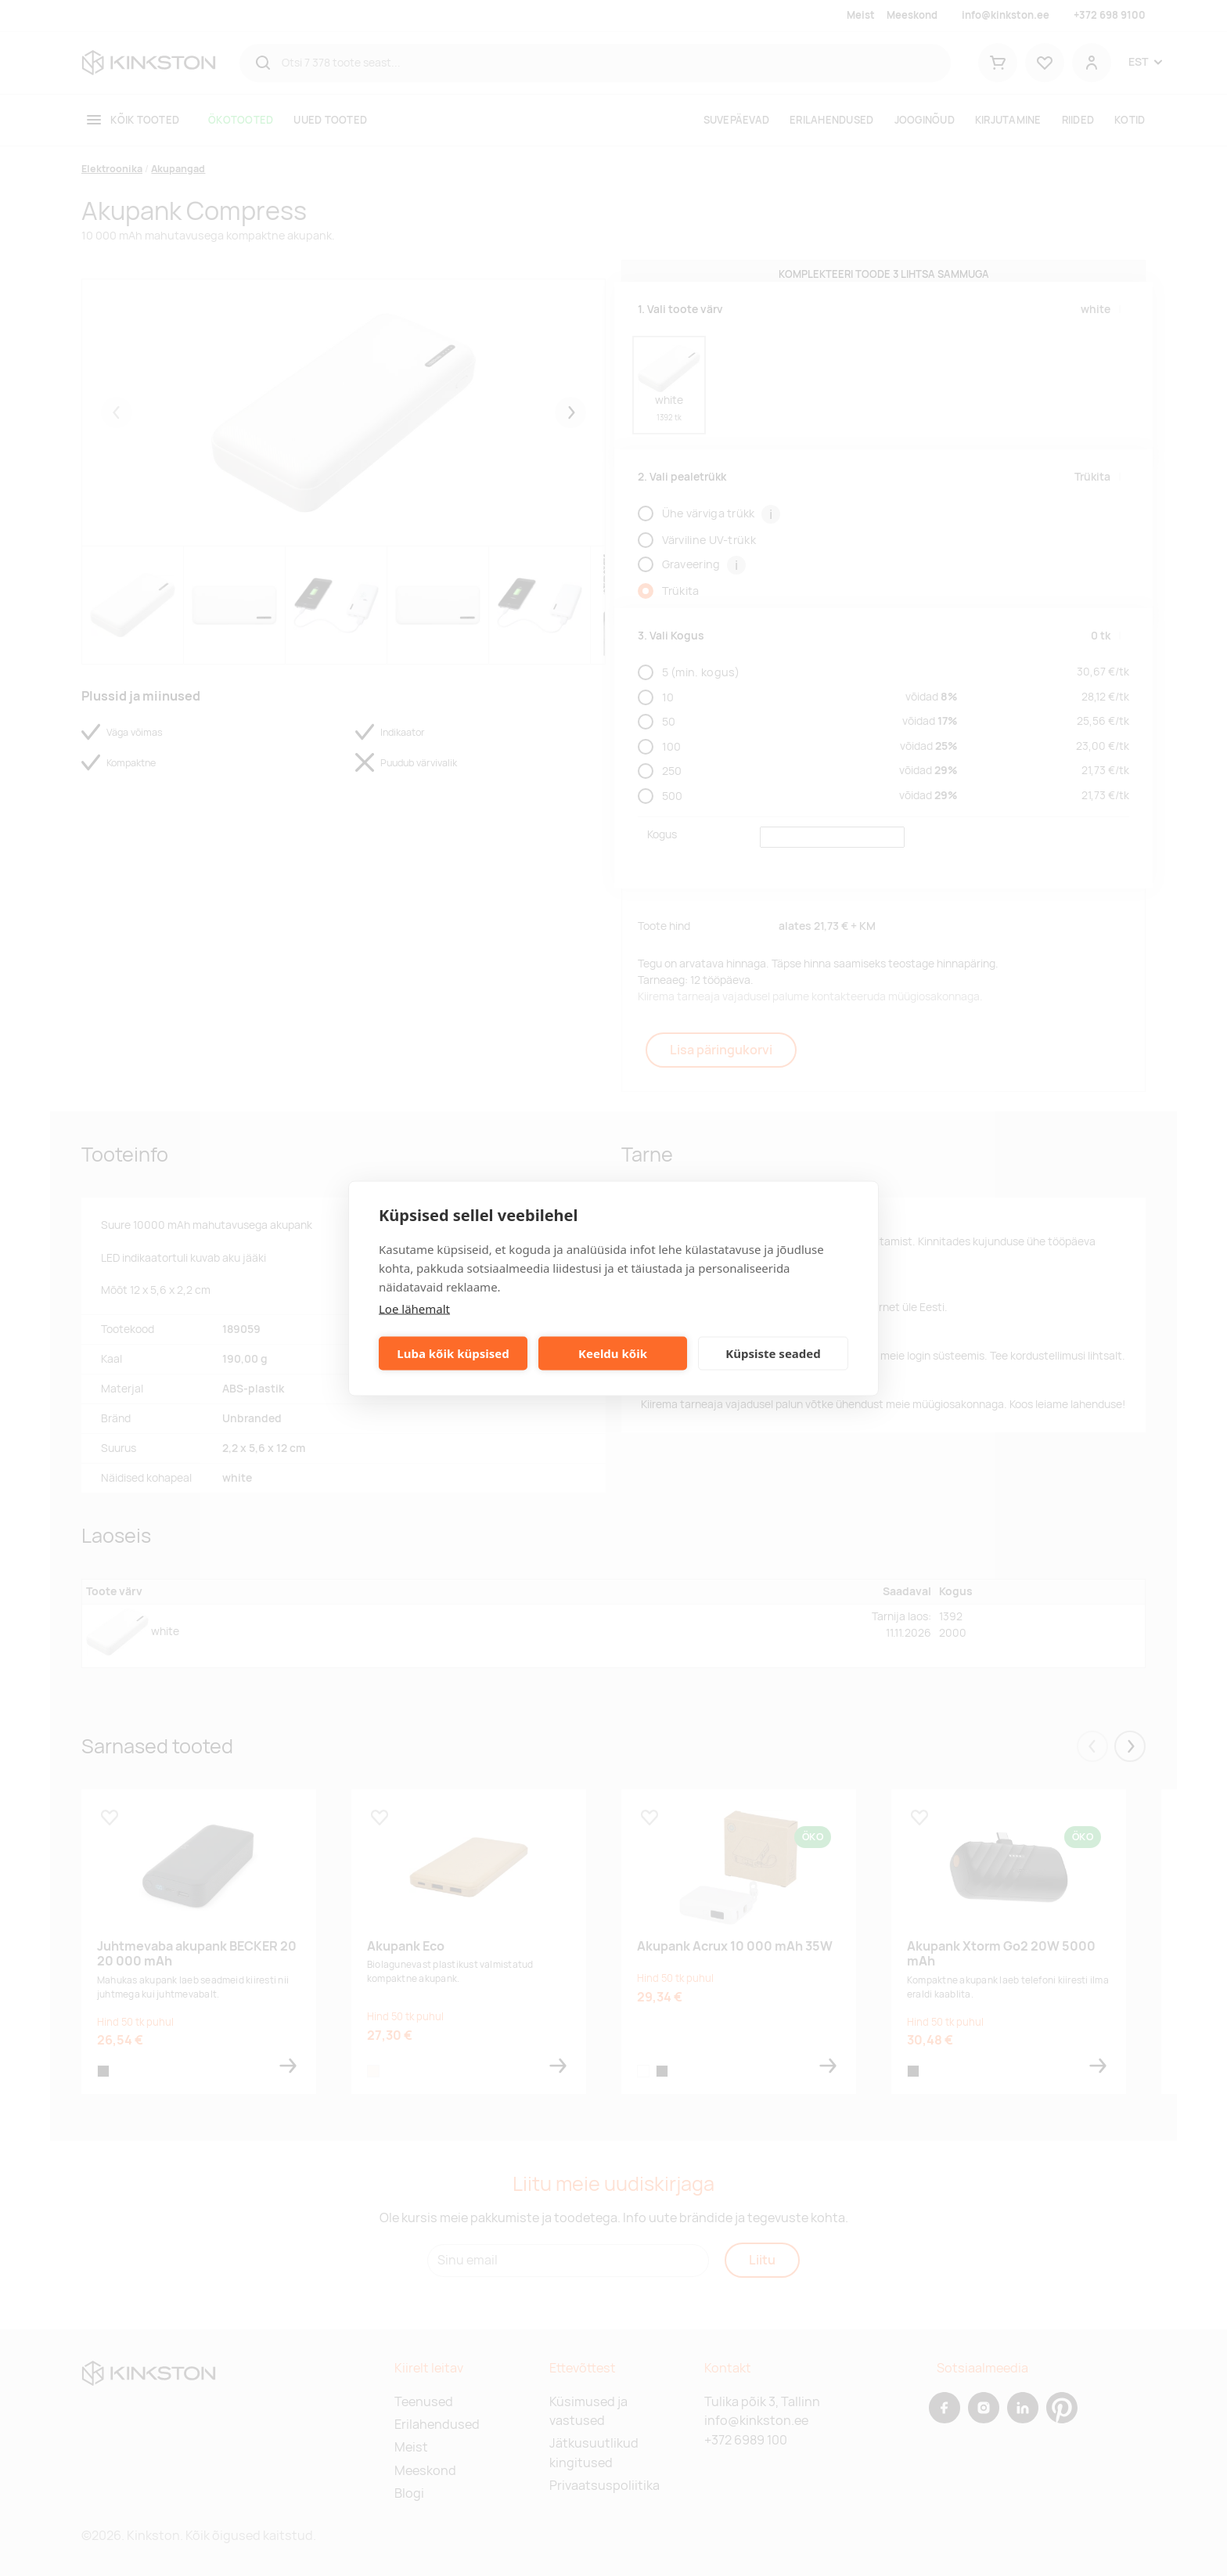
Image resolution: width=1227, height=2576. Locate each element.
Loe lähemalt (414, 1308)
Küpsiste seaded (773, 1353)
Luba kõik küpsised (453, 1353)
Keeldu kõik (612, 1353)
